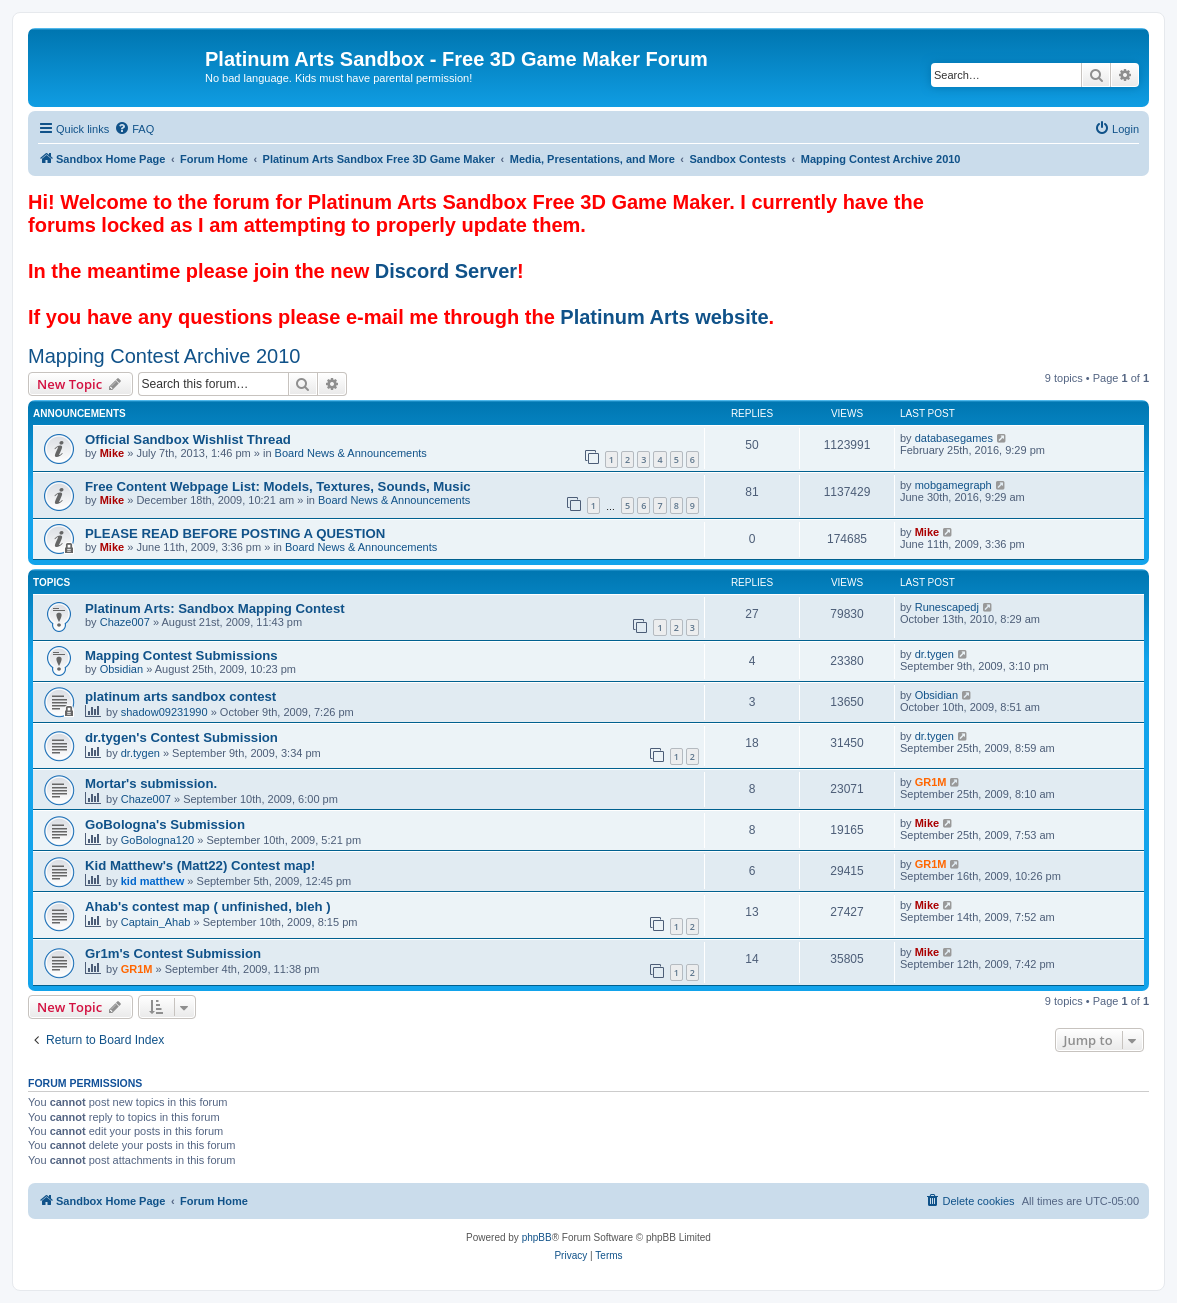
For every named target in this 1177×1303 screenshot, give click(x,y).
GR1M (931, 782)
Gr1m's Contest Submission (173, 953)
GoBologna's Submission (165, 824)
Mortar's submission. (151, 783)
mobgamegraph (953, 485)
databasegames (954, 438)
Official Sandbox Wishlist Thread (188, 439)
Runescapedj (947, 607)
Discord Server (446, 271)
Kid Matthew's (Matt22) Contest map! (200, 865)
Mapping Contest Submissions (181, 655)
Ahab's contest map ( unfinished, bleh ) (208, 906)
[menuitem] (134, 129)
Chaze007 (125, 622)
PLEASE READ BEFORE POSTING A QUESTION (235, 533)
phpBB (537, 1237)
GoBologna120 (157, 840)
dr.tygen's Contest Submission (181, 737)
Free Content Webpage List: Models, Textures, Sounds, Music (278, 486)
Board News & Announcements (351, 453)
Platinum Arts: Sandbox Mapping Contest (215, 608)
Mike (112, 453)
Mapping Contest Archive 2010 (164, 356)
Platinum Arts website (664, 317)
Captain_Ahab (156, 922)
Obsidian (121, 669)
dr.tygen (934, 654)
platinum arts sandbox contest (180, 696)
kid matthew (153, 881)
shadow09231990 (164, 712)
